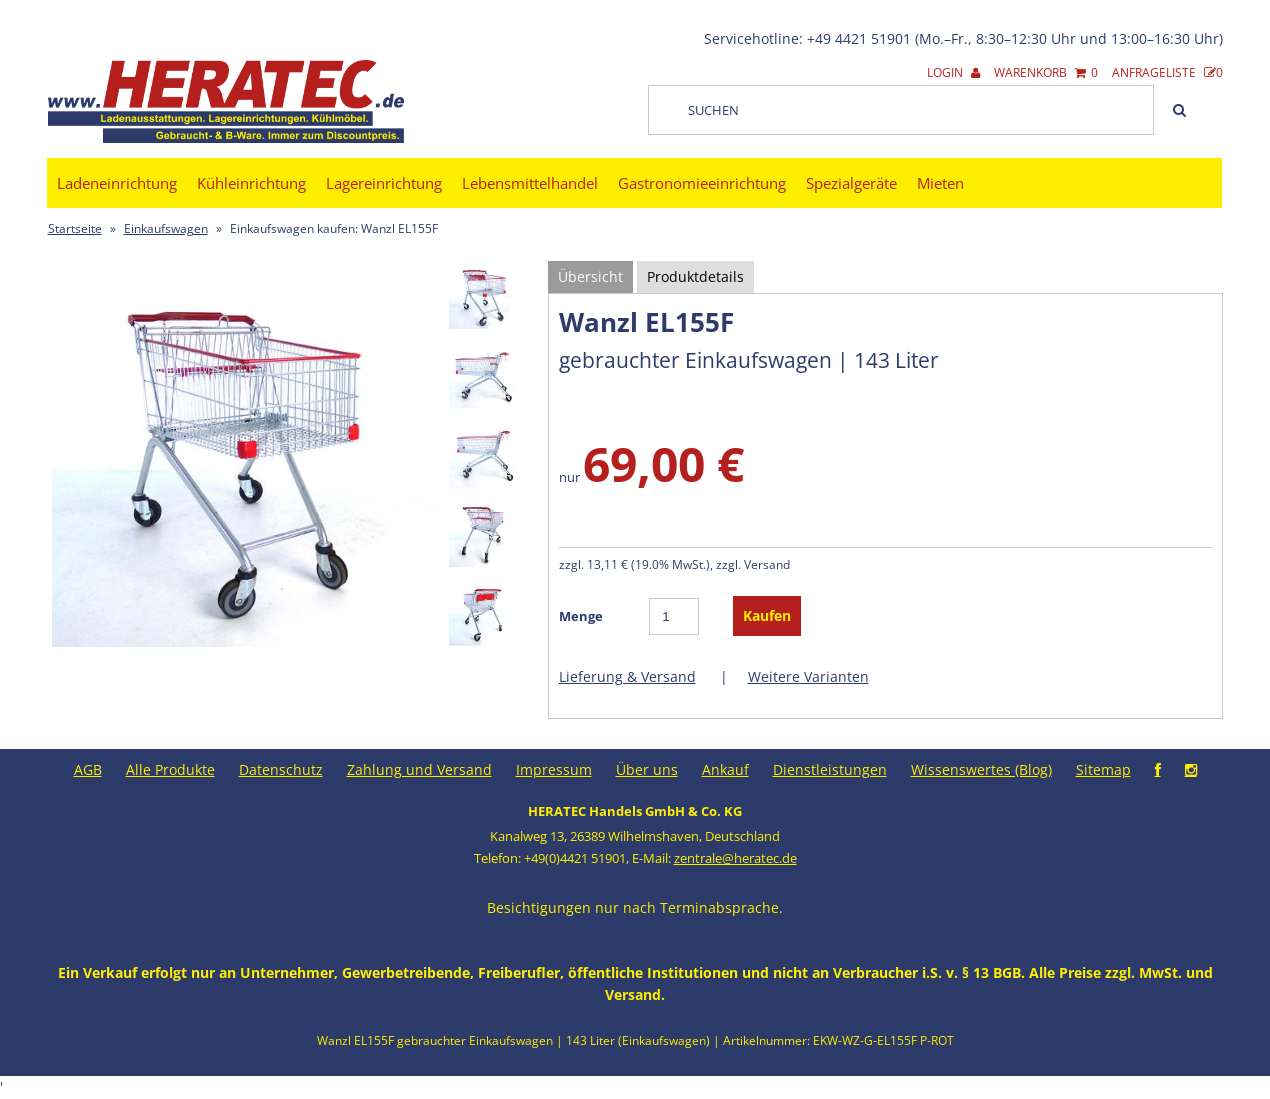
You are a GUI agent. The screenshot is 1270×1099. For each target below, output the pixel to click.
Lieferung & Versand (627, 676)
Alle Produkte (170, 769)
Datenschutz (281, 769)
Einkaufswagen (166, 228)
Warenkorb (1046, 72)
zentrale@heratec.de (735, 858)
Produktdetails (695, 276)
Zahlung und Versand (419, 769)
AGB (88, 769)
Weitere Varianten (808, 676)
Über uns (647, 769)
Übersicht (590, 276)
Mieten (940, 183)
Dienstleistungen (830, 769)
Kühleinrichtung (251, 183)
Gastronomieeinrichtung (702, 183)
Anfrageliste (1167, 72)
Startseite (75, 228)
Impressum (554, 769)
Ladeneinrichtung (117, 183)
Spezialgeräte (851, 183)
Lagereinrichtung (384, 183)
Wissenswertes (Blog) (981, 769)
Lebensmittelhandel (530, 183)
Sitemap (1103, 769)
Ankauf (725, 769)
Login (953, 72)
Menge (581, 616)
